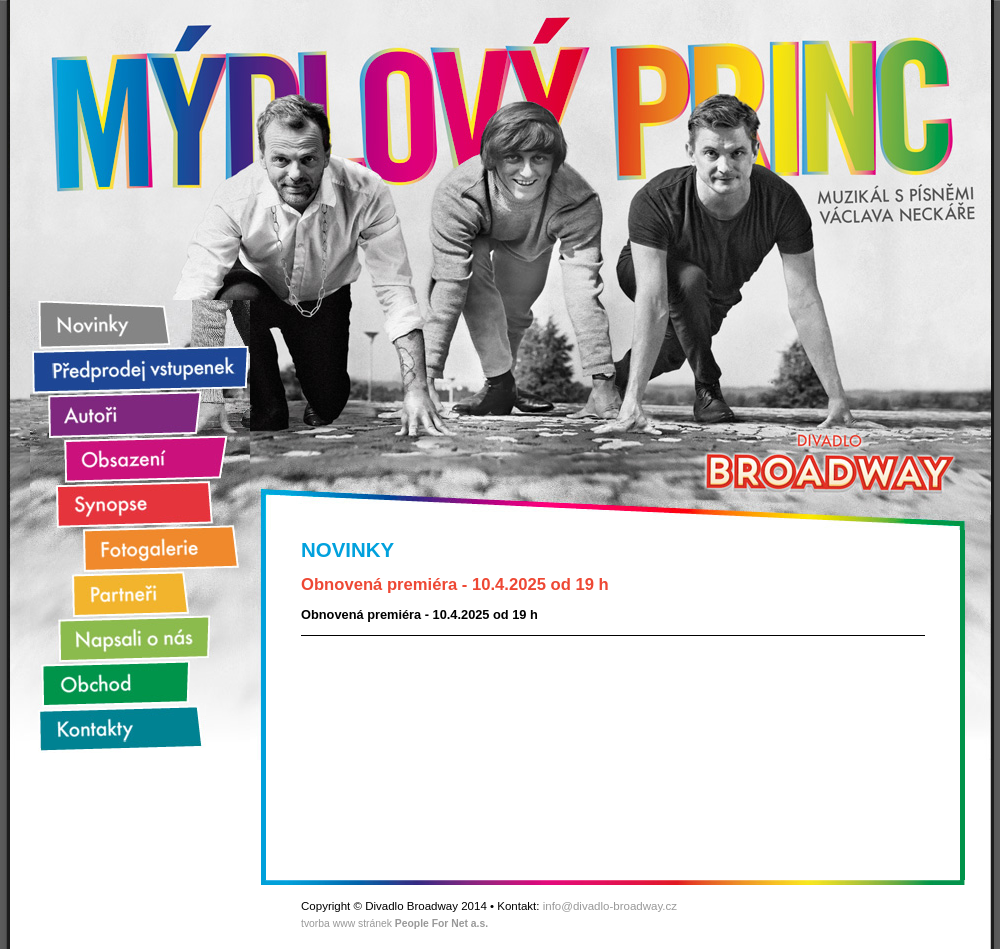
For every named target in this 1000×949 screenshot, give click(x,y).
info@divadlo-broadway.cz (610, 906)
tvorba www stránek (394, 923)
